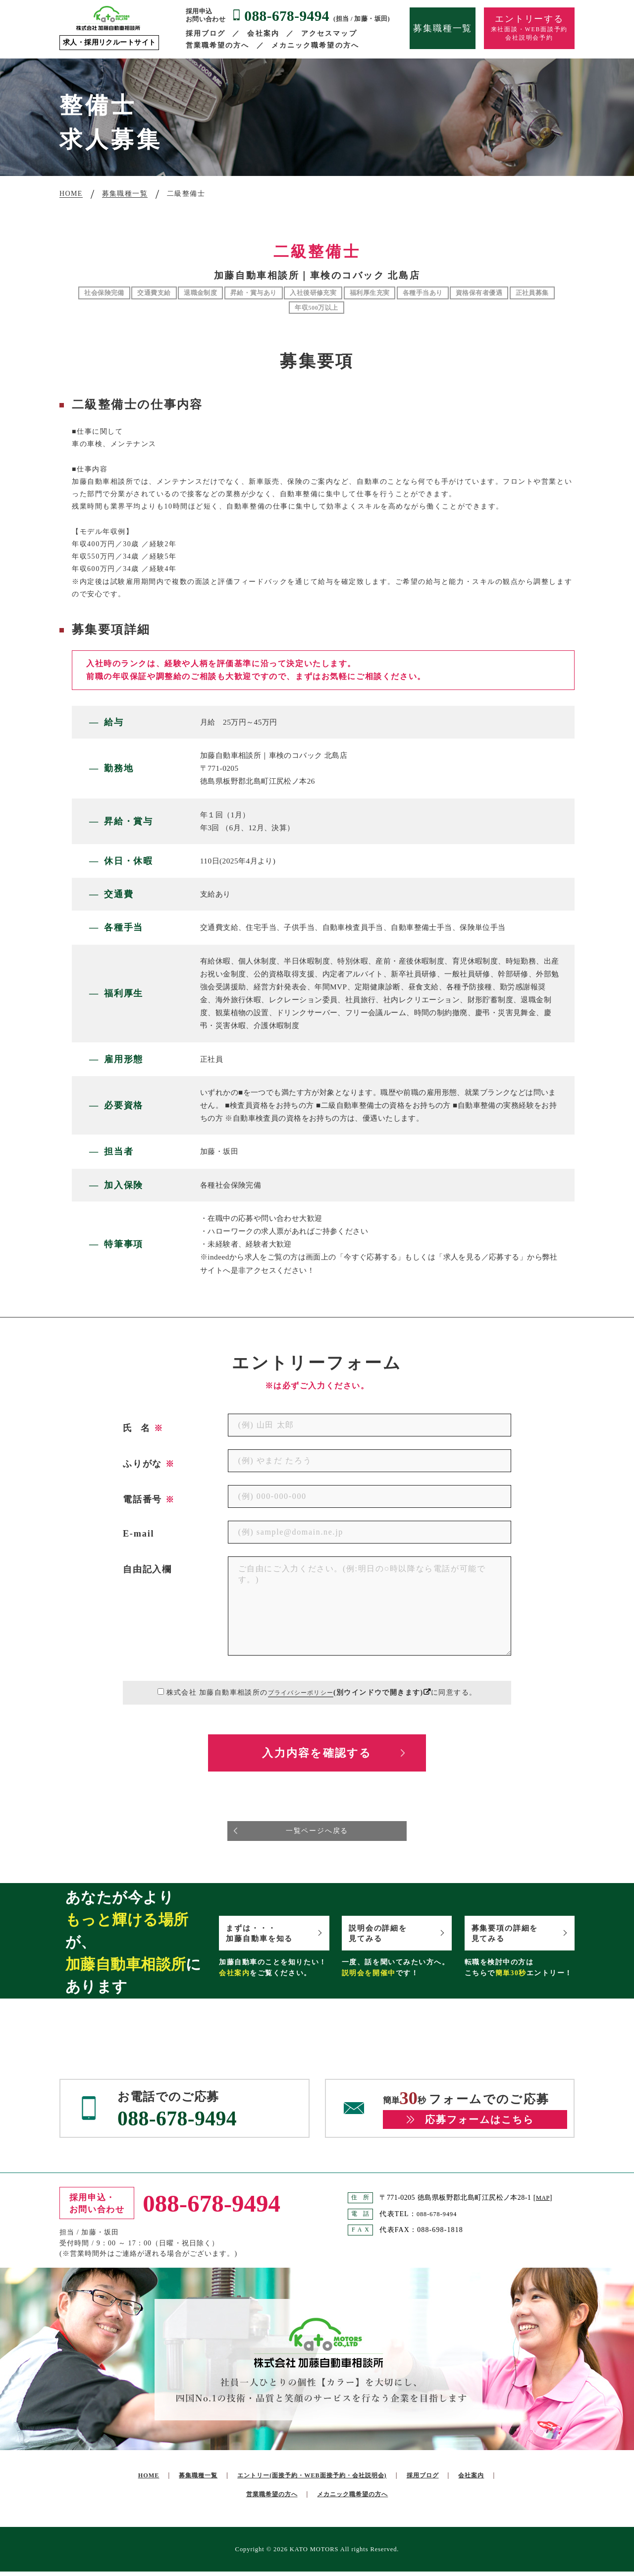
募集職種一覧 (442, 28)
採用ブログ (206, 33)
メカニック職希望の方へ (315, 45)
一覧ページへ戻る (317, 1833)
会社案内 (263, 33)
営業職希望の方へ (218, 45)
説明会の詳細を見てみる (385, 1935)
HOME (154, 2479)
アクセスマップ (329, 33)
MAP (544, 2202)
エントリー (336, 2479)
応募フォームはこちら (479, 2124)
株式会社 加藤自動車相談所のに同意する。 (321, 1692)
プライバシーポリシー (301, 1692)
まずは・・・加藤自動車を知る (267, 1935)
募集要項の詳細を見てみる (512, 1935)
